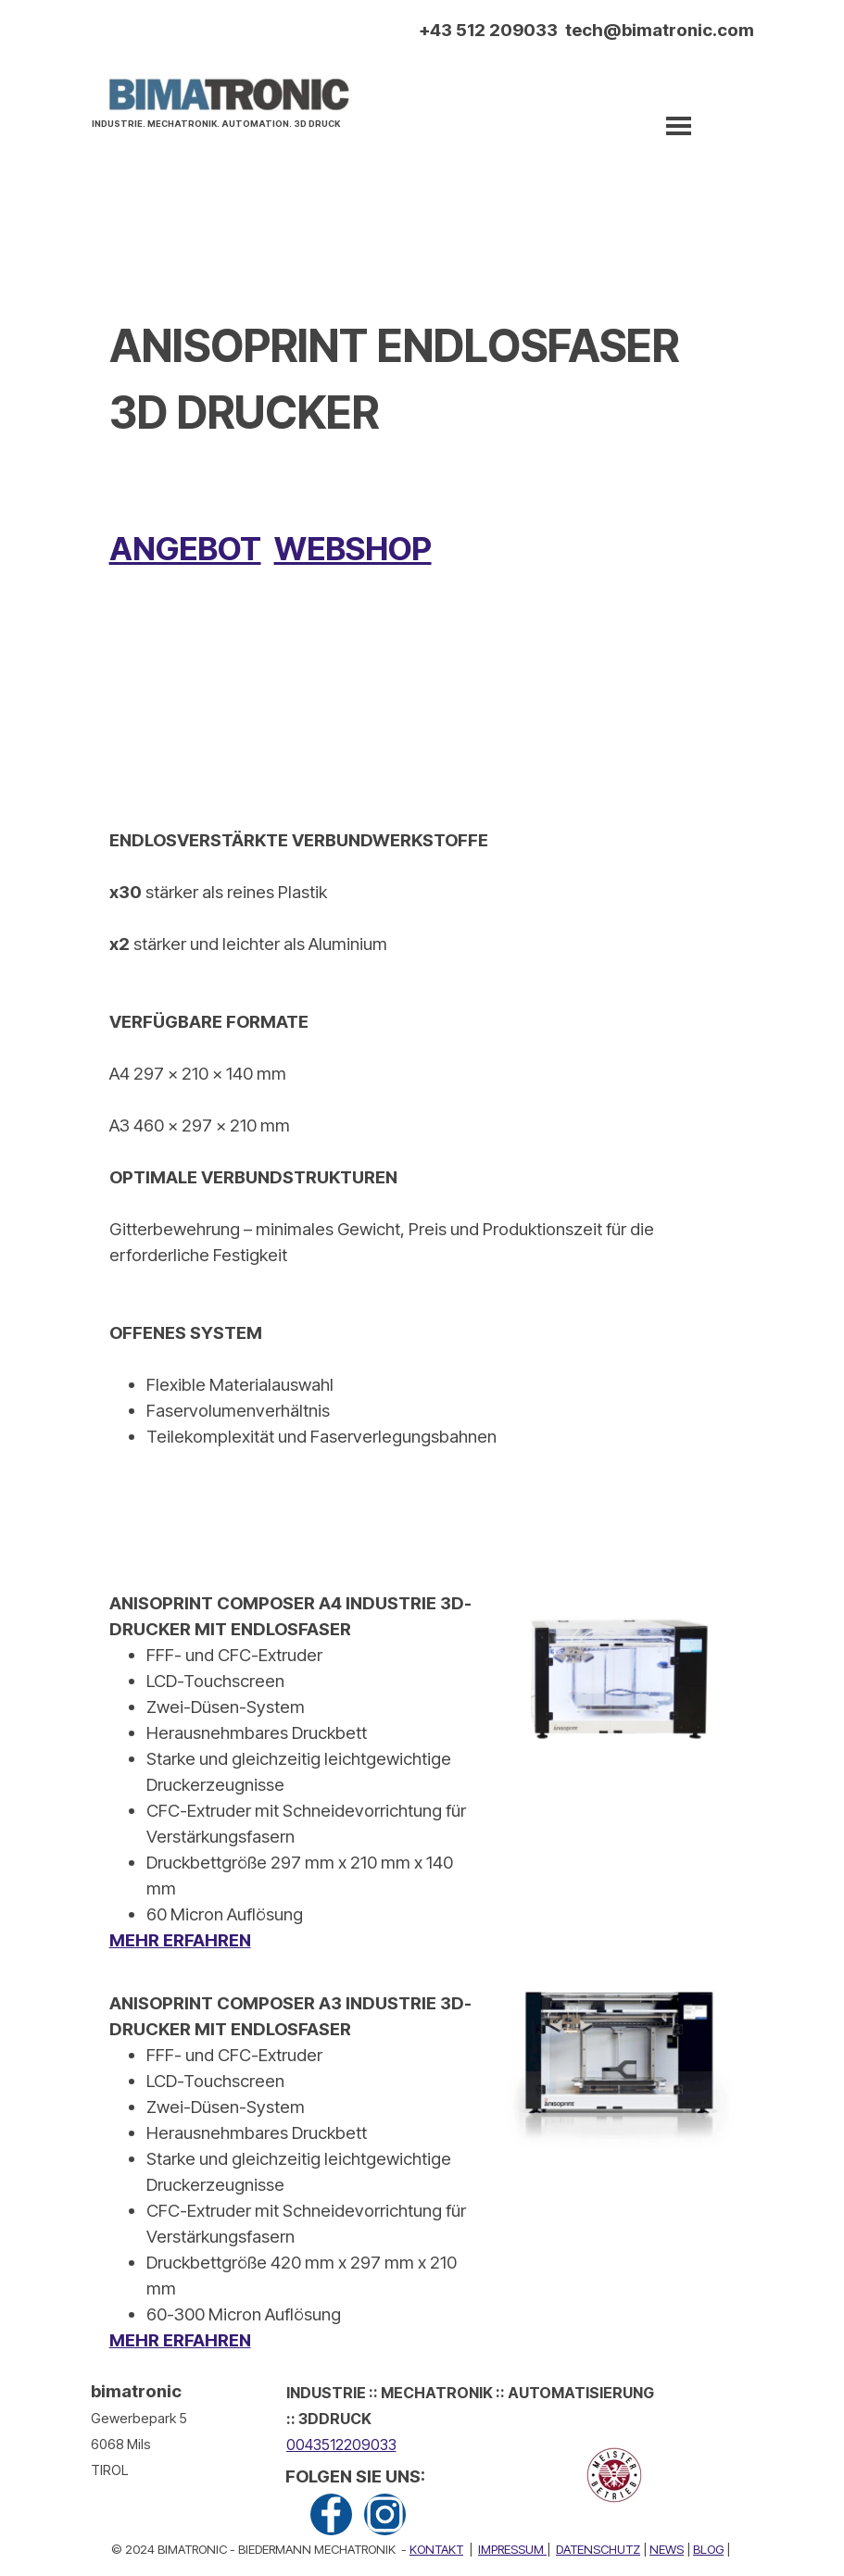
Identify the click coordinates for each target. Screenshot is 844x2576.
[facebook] (331, 2514)
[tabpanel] (221, 121)
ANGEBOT (185, 548)
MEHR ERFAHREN (180, 1940)
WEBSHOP (353, 548)
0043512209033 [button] (341, 2444)
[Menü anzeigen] (679, 125)
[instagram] (385, 2514)
